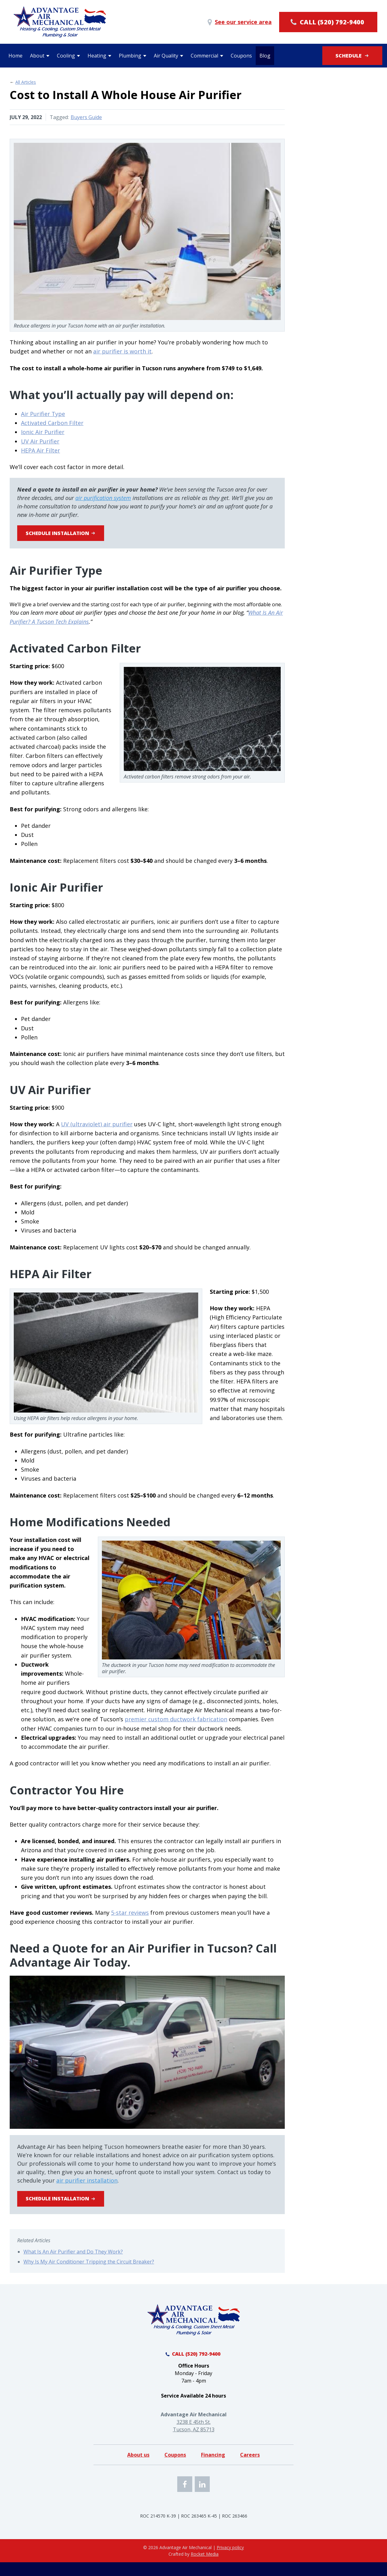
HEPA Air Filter (40, 450)
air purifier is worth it (122, 351)
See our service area (239, 22)
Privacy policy (230, 2561)
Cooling (66, 55)
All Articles (25, 82)
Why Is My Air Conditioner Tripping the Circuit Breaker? (88, 2269)
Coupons (241, 55)
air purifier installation (87, 2184)
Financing (213, 2468)
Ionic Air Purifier (42, 432)
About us (138, 2468)
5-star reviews (130, 1916)
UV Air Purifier (40, 441)
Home (15, 55)
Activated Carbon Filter (52, 423)
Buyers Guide (86, 117)
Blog (264, 55)
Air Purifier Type (43, 414)
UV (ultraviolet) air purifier (97, 1128)
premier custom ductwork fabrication (176, 1723)
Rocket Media (205, 2568)
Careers (250, 2468)
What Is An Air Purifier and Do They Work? (73, 2259)
